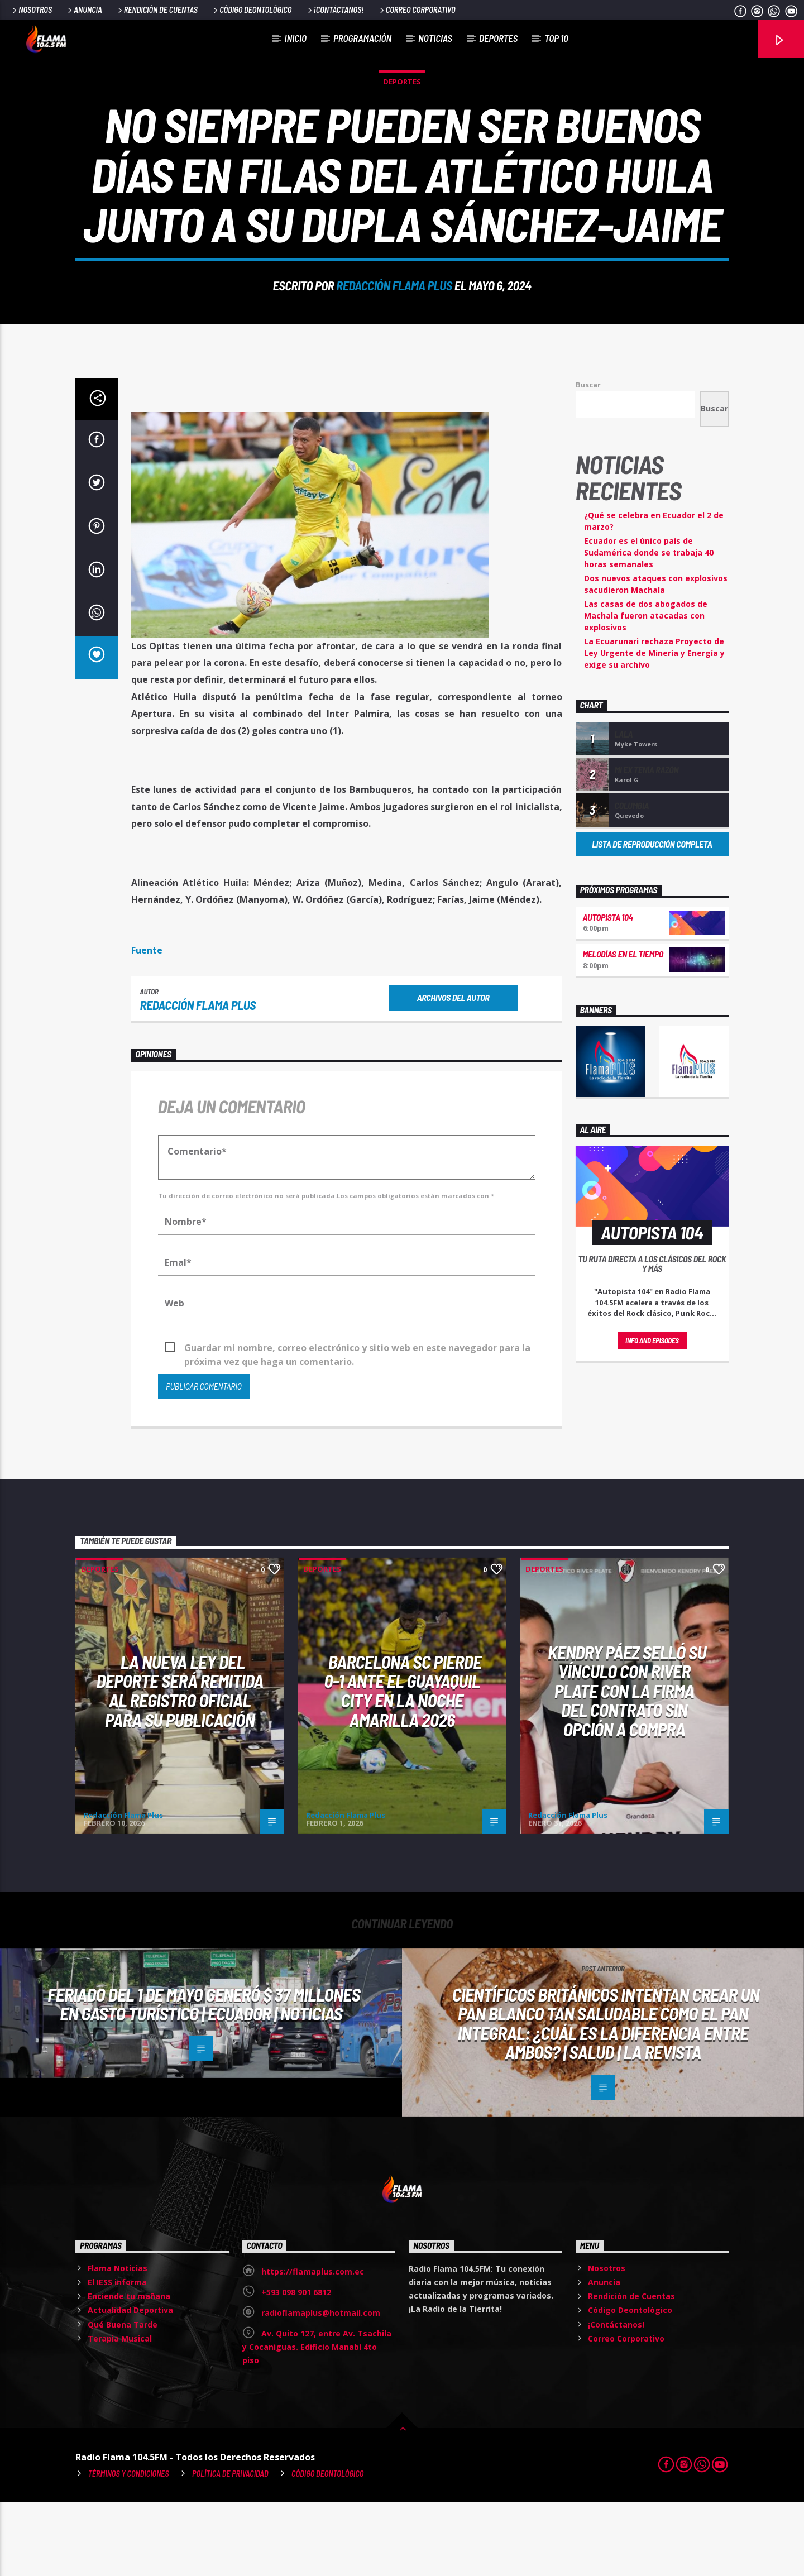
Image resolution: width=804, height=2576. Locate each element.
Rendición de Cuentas (157, 10)
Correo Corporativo (417, 10)
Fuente (146, 1024)
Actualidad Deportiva (130, 2384)
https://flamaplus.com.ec (312, 2345)
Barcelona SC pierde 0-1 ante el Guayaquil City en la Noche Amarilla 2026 (402, 1764)
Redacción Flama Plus (394, 322)
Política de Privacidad (230, 2548)
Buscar (588, 459)
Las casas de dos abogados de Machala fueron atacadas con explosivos (645, 690)
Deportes (498, 38)
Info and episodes (651, 1414)
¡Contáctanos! (335, 10)
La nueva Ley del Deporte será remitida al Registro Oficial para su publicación (179, 1764)
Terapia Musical (120, 2412)
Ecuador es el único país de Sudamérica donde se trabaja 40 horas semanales (649, 627)
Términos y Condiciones (128, 2548)
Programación (362, 38)
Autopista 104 (608, 991)
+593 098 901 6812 (296, 2366)
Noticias (435, 38)
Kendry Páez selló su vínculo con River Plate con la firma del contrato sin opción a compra (627, 1765)
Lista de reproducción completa (652, 918)
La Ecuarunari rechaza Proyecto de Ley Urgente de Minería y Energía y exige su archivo (654, 727)
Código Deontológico (251, 10)
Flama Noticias (117, 2342)
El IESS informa (117, 2356)
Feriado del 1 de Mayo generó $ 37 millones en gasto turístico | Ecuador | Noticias (203, 2078)
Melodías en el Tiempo (623, 1028)
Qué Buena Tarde (122, 2398)
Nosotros (31, 10)
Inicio (296, 38)
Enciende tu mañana (129, 2370)
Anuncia (84, 10)
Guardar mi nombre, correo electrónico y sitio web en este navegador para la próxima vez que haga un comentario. (357, 1422)
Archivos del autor (453, 1071)
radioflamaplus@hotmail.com (320, 2387)
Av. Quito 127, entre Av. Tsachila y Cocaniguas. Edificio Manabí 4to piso (316, 2421)
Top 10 (556, 38)
